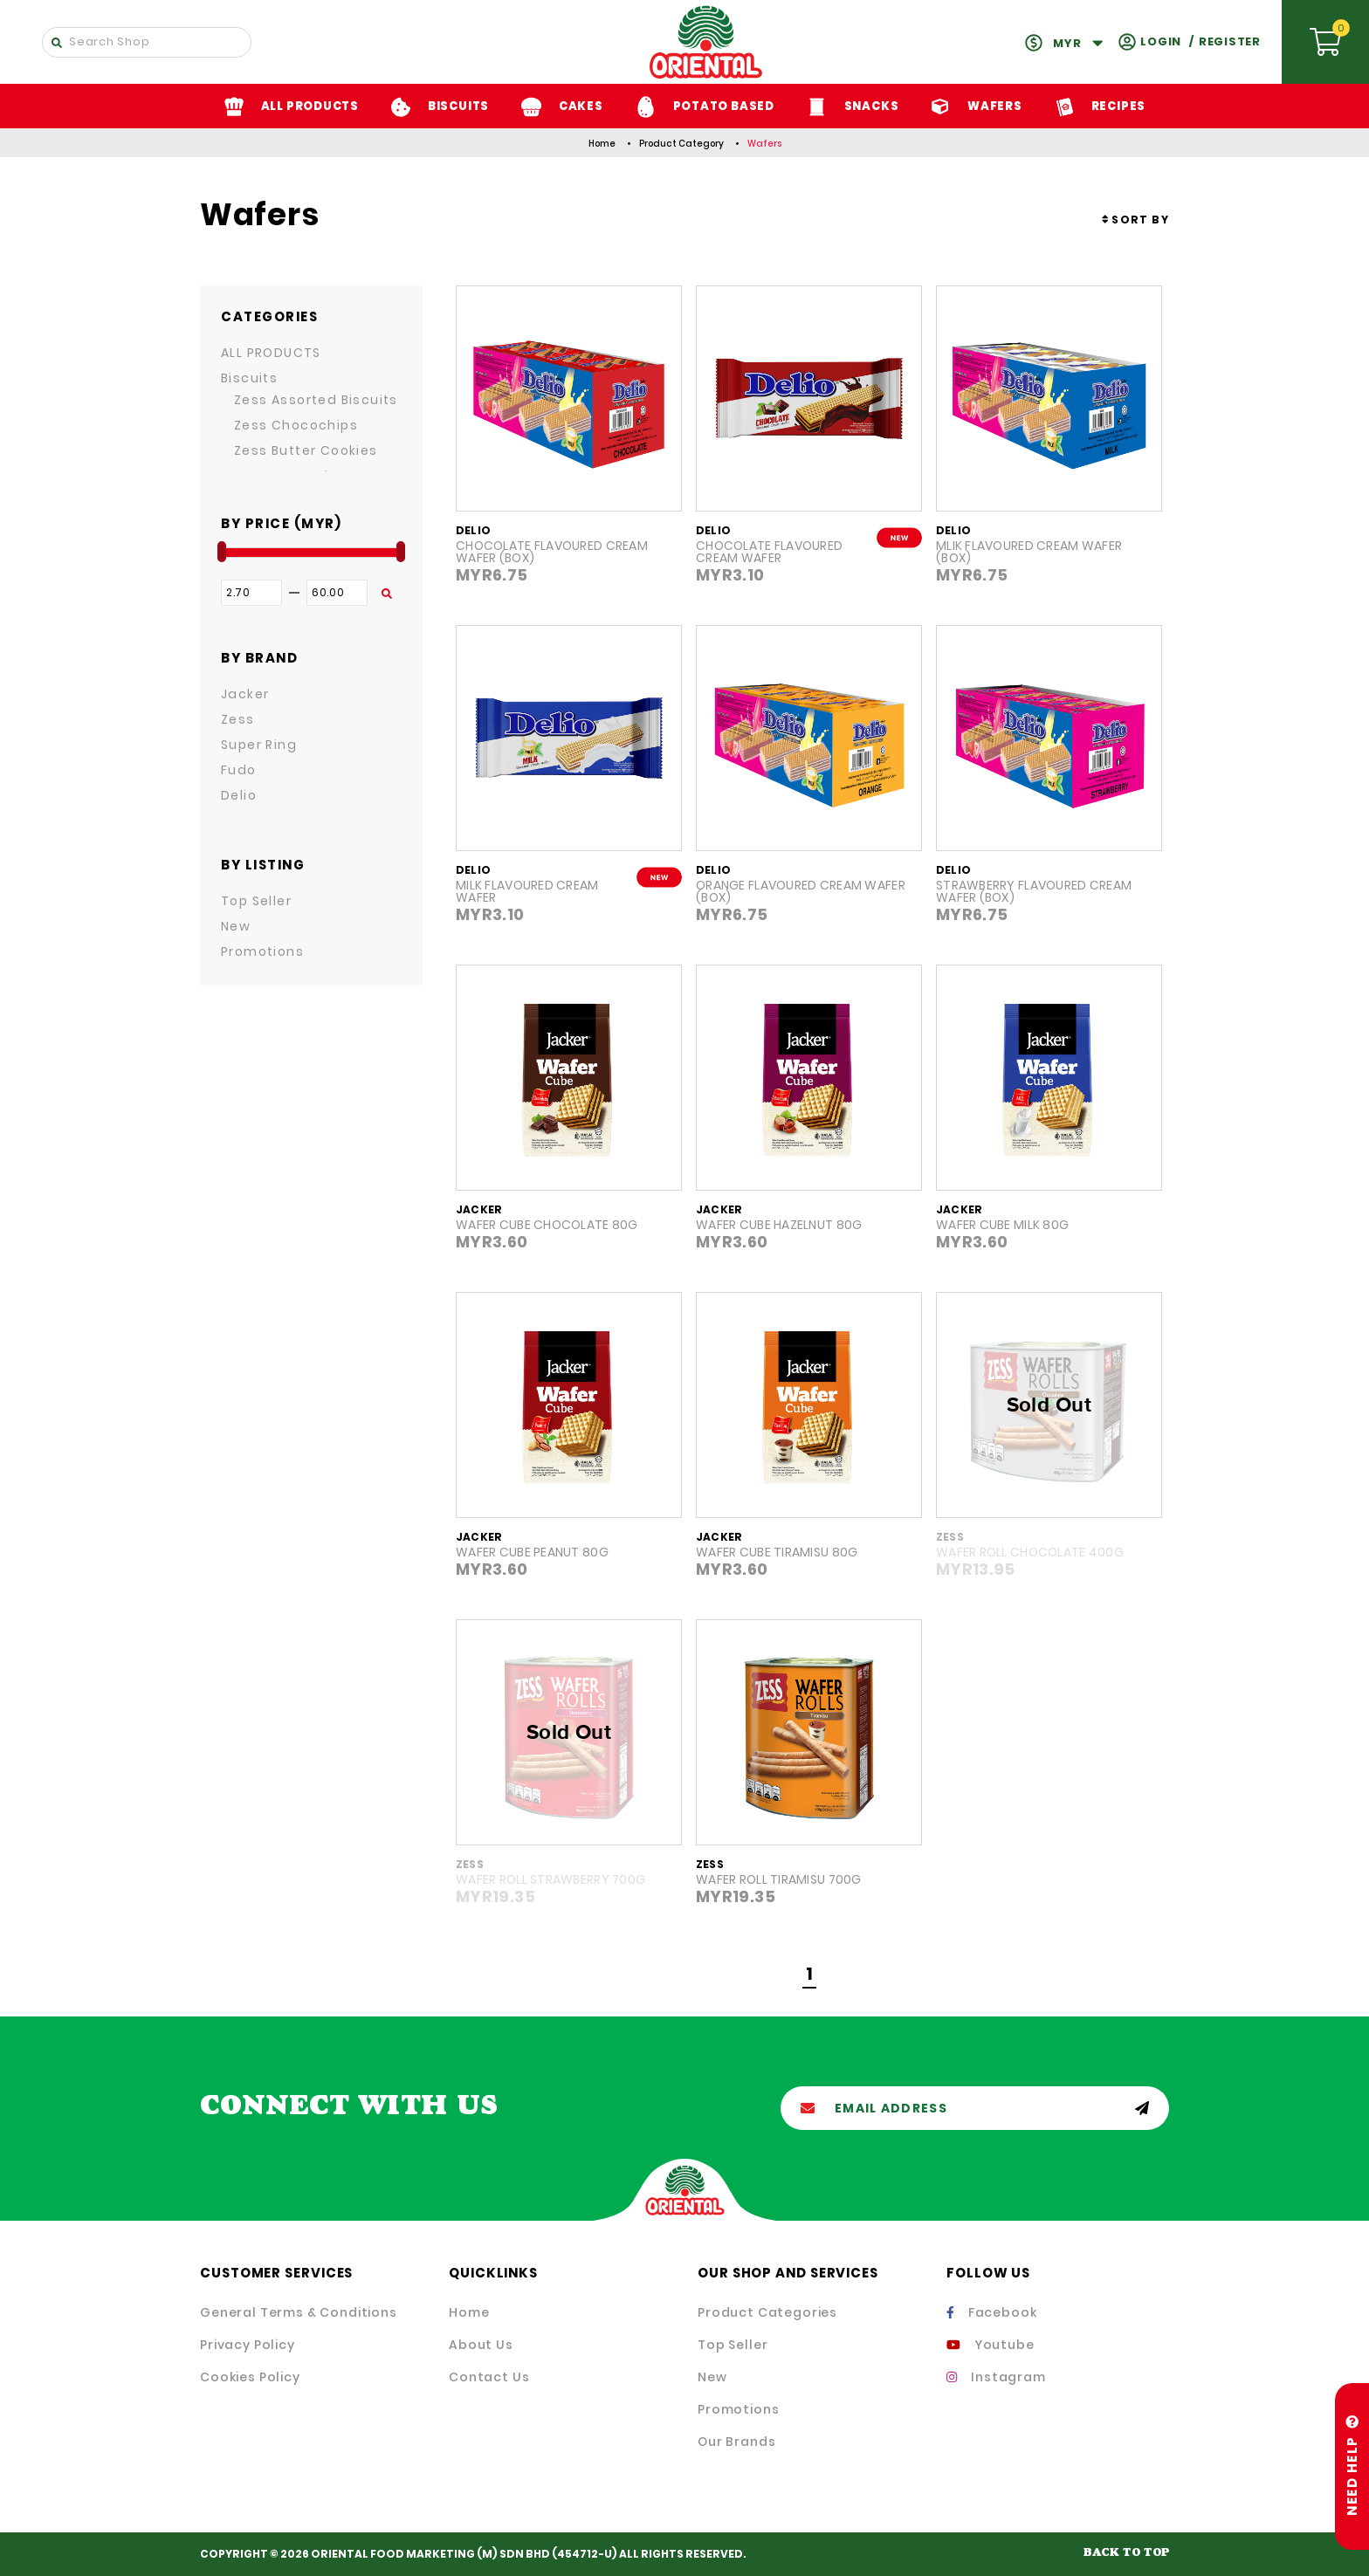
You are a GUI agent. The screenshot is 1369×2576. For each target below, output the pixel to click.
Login (1160, 41)
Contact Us (489, 2377)
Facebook (991, 2312)
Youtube (990, 2344)
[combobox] (1135, 219)
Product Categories (767, 2312)
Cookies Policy (250, 2377)
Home (602, 143)
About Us (481, 2344)
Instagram (996, 2377)
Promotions (738, 2409)
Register (1230, 41)
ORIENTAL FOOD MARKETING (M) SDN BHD (430, 2553)
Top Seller (732, 2344)
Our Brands (736, 2441)
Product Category (681, 143)
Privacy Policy (247, 2344)
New (712, 2377)
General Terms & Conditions (298, 2312)
